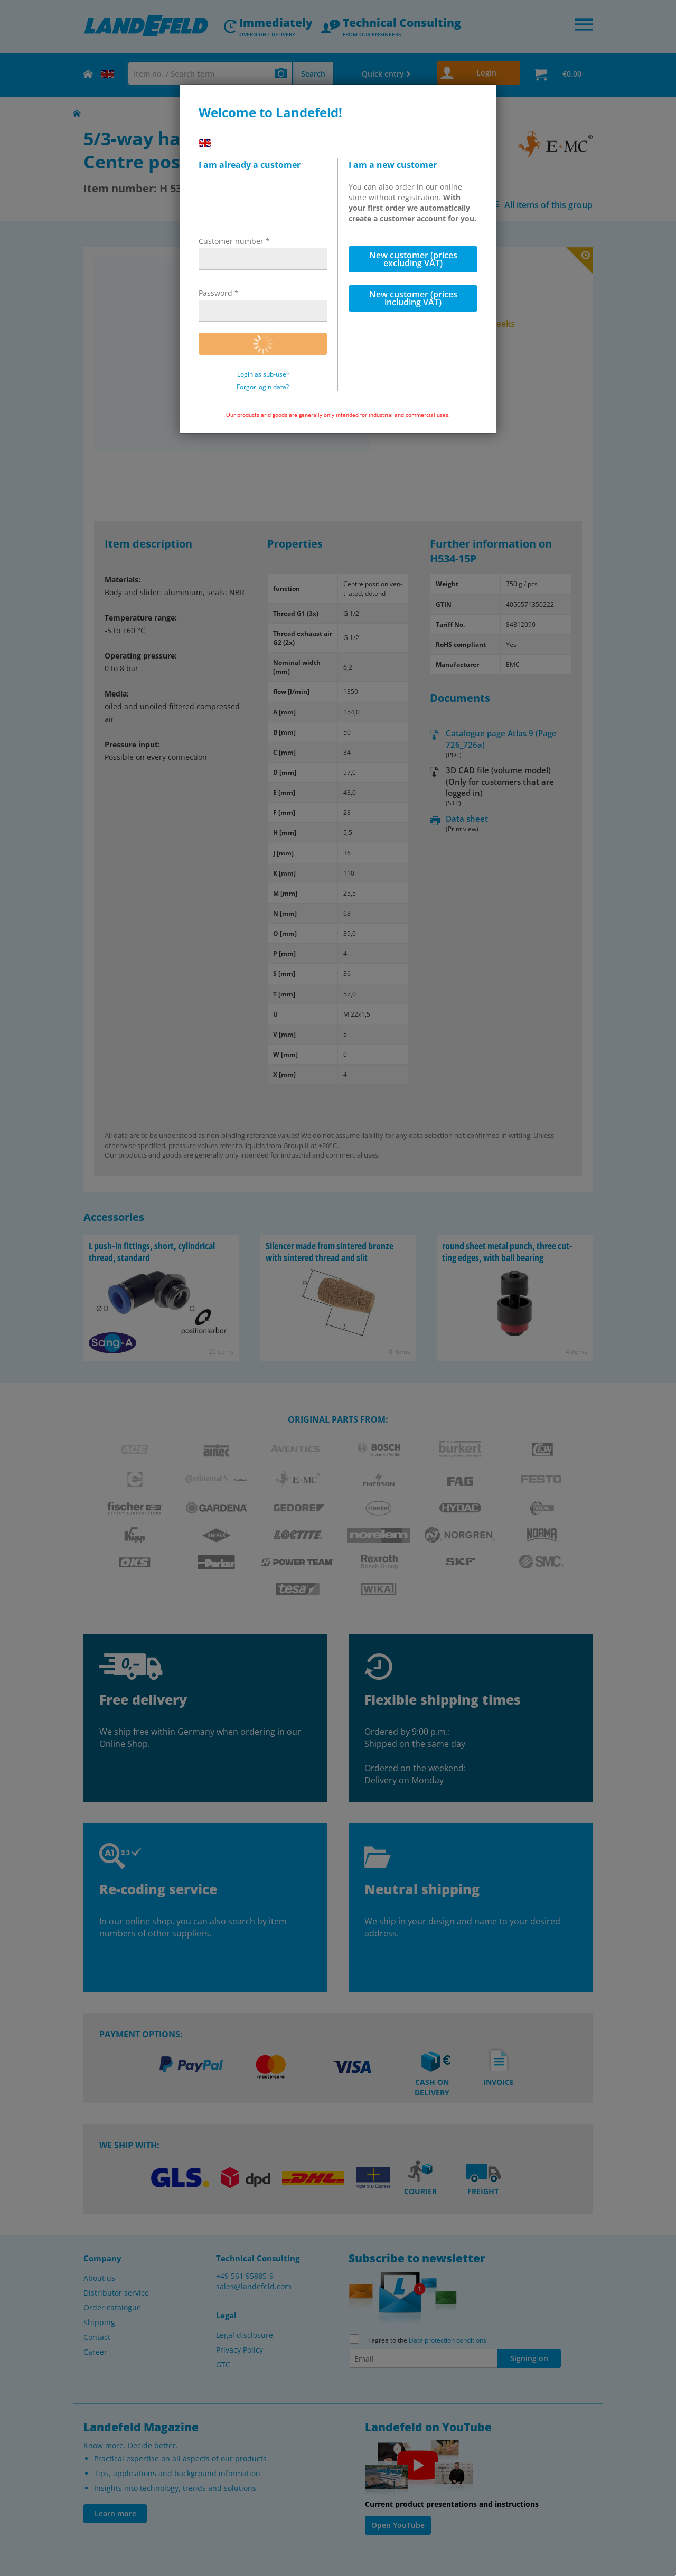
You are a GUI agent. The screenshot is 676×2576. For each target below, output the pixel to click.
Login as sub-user (263, 374)
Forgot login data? (263, 387)
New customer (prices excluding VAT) (413, 259)
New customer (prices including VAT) (413, 298)
